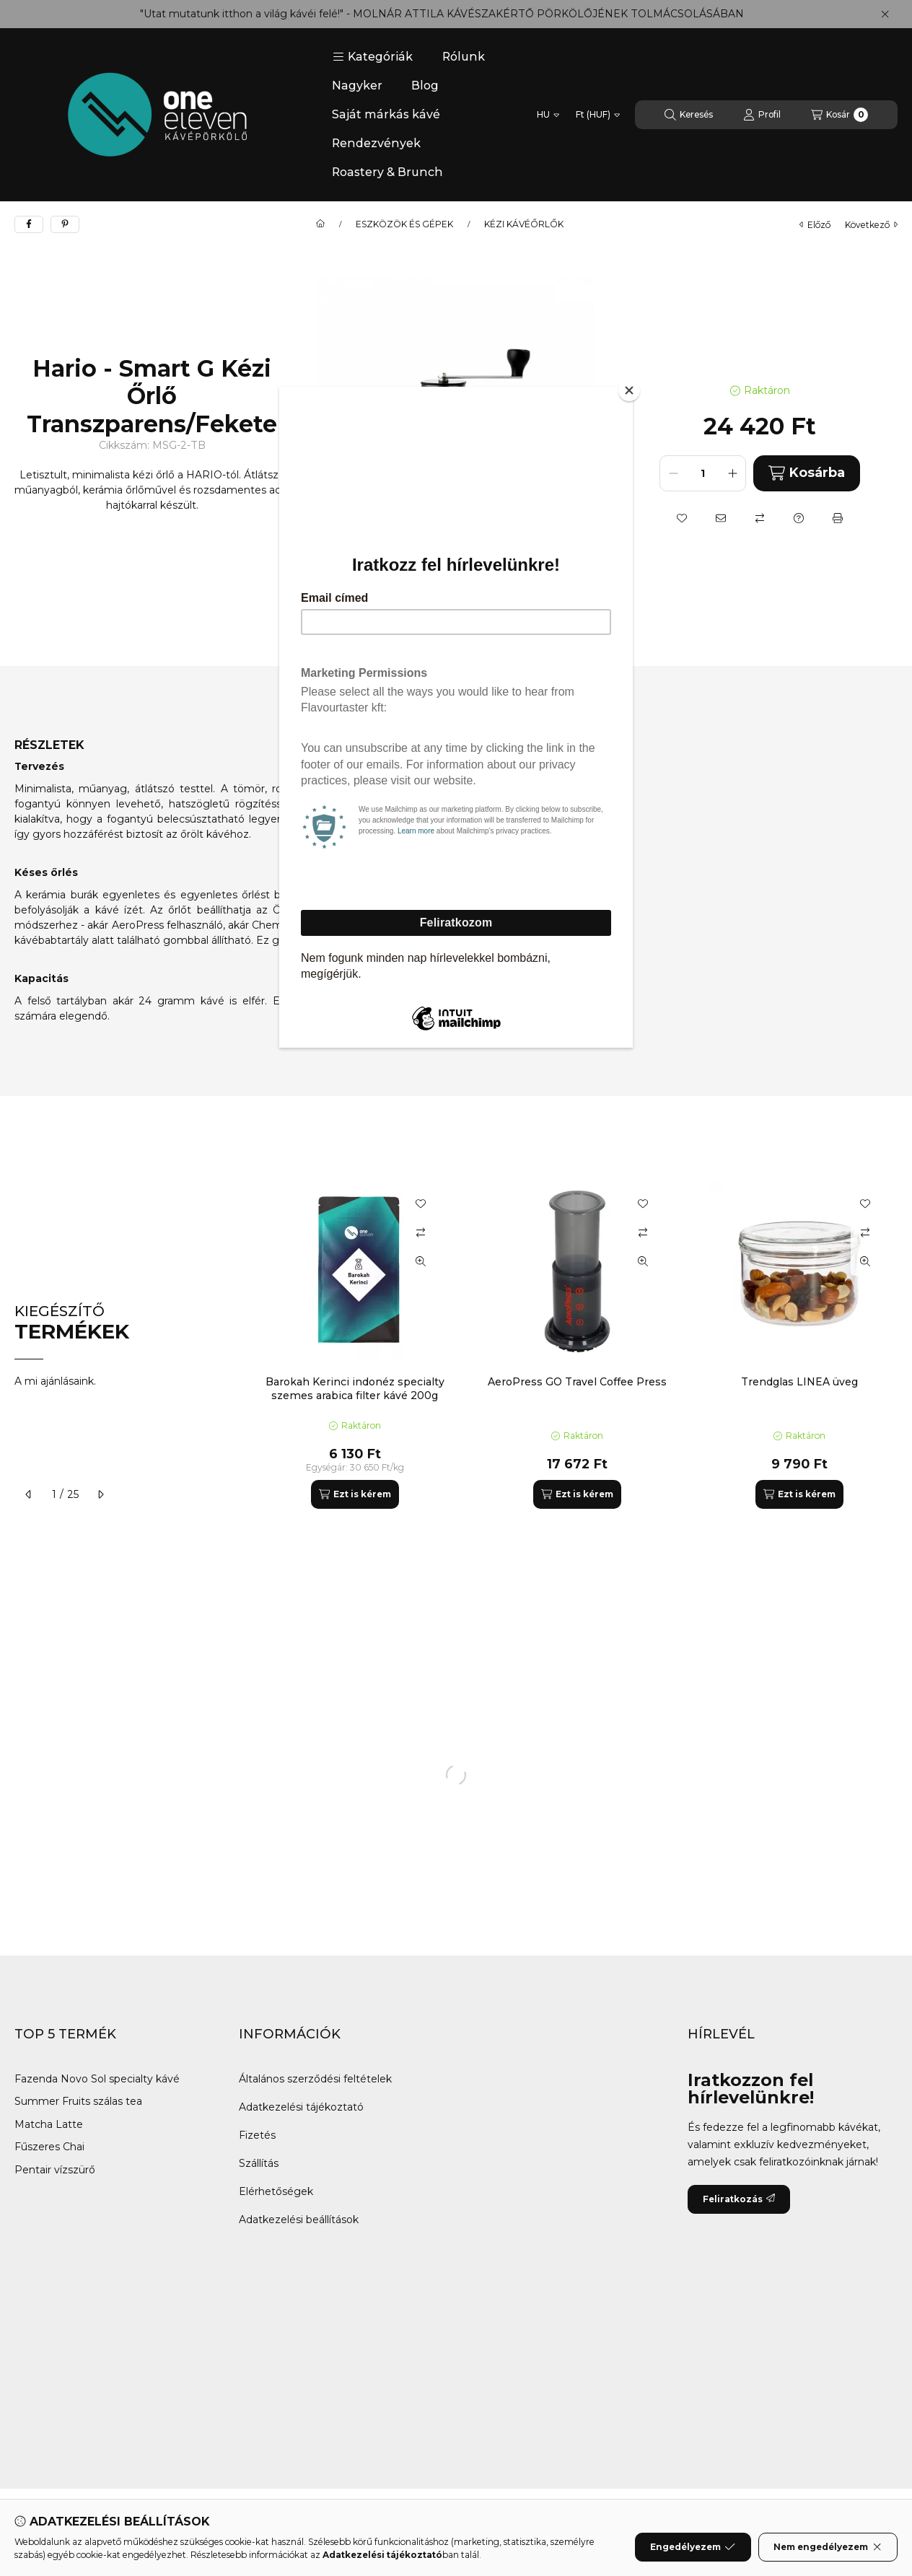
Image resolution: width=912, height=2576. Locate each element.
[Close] (629, 390)
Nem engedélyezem (827, 2547)
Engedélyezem (692, 2547)
